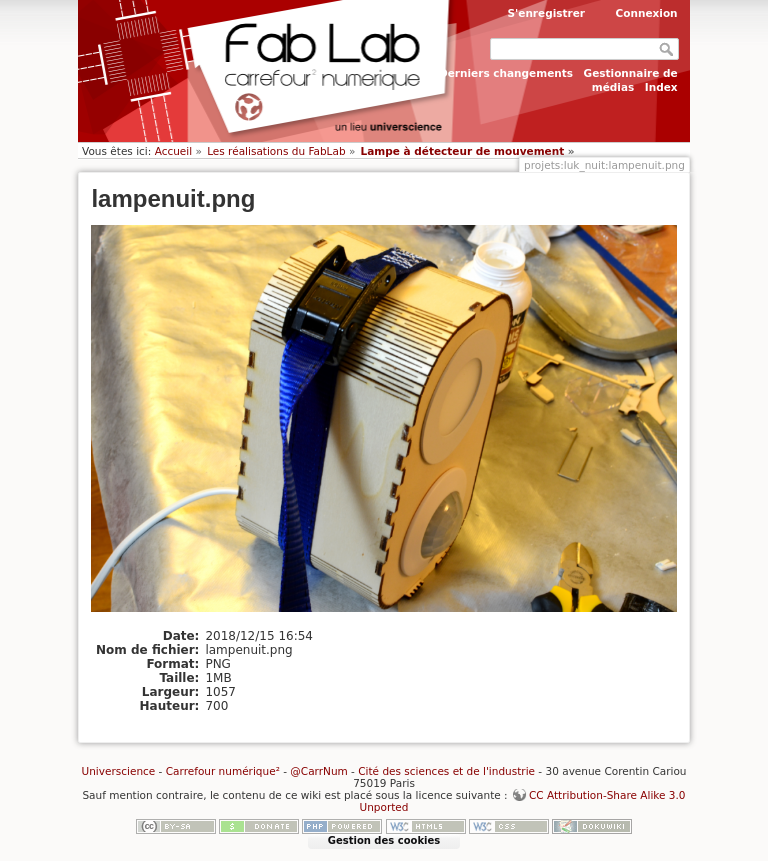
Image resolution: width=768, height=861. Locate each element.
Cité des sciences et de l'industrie (446, 771)
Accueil (174, 151)
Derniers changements (506, 73)
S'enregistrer (546, 13)
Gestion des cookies (384, 840)
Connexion (647, 13)
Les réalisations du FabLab (276, 151)
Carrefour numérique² (223, 771)
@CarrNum (318, 771)
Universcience (119, 771)
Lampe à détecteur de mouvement (463, 151)
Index (661, 87)
